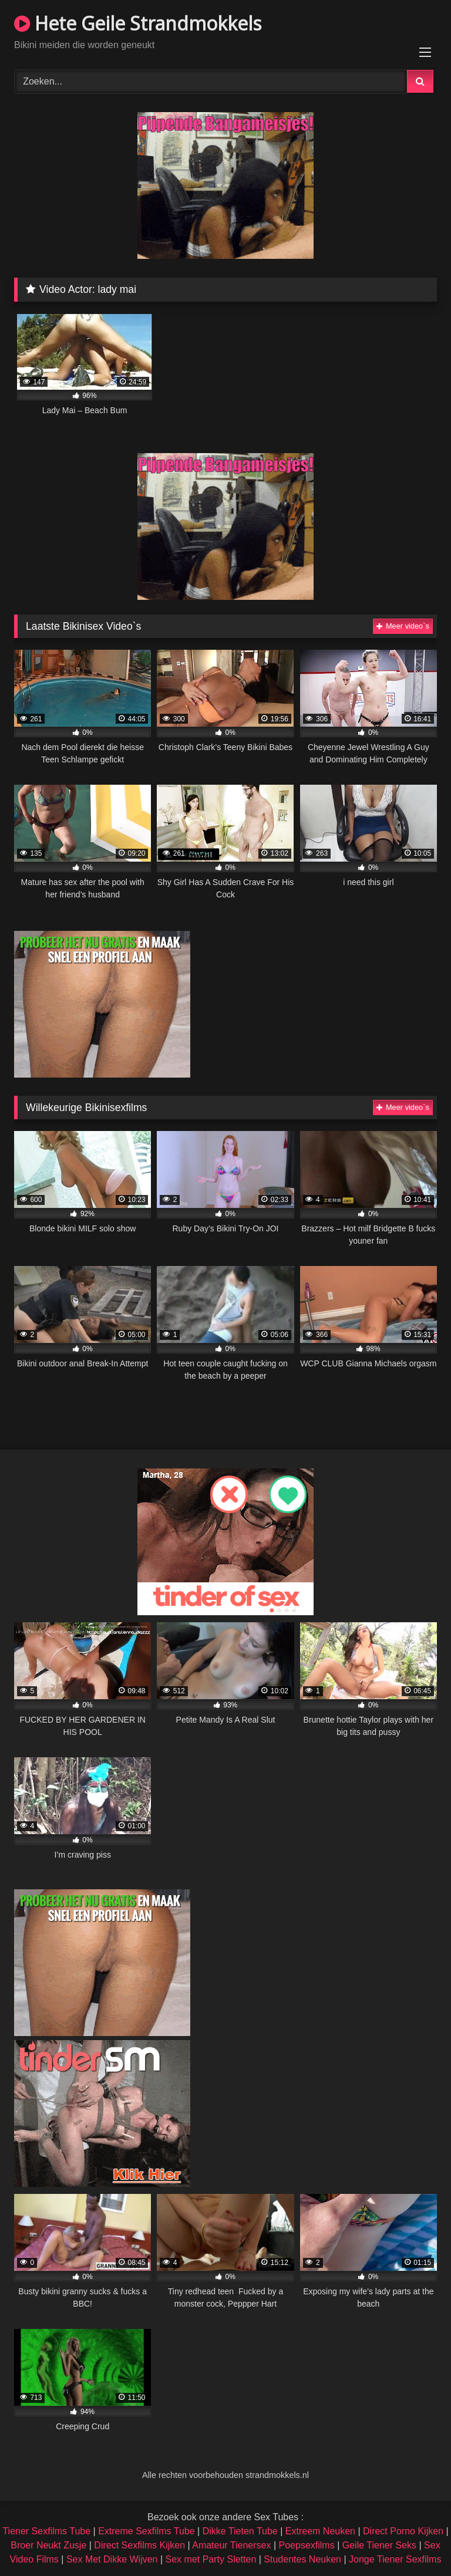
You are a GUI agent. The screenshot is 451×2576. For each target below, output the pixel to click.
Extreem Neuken (320, 2531)
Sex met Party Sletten (211, 2559)
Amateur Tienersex (231, 2545)
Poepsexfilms (307, 2545)
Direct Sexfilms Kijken (139, 2545)
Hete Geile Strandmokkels (137, 23)
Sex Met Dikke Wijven (112, 2559)
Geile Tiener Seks (379, 2545)
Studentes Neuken (302, 2559)
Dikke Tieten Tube (240, 2531)
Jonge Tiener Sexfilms (395, 2559)
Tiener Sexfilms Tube (46, 2531)
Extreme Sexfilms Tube (146, 2531)
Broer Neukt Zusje (48, 2545)
